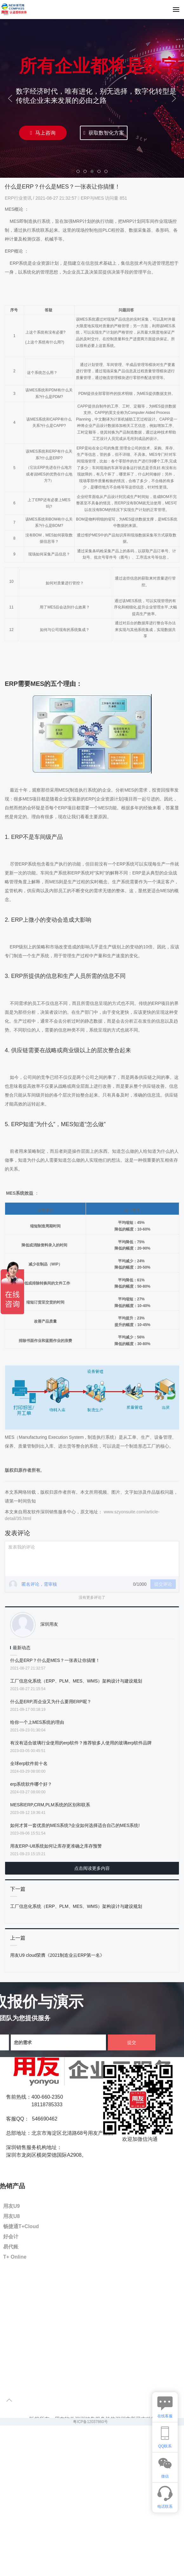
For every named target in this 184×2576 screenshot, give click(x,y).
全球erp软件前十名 (29, 1763)
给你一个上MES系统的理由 (37, 1722)
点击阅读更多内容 (92, 1868)
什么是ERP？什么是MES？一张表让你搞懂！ (55, 1660)
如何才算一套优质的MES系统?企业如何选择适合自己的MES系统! (75, 1825)
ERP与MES (92, 198)
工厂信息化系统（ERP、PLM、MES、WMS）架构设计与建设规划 (76, 1680)
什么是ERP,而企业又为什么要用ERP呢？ (50, 1701)
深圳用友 (49, 1624)
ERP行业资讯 (19, 198)
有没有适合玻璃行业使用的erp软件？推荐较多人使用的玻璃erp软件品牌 (81, 1742)
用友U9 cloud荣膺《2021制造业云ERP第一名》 (57, 1955)
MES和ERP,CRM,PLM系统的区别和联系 (50, 1804)
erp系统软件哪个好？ (31, 1784)
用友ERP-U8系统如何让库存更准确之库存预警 (56, 1846)
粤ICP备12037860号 (90, 2422)
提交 (131, 2042)
